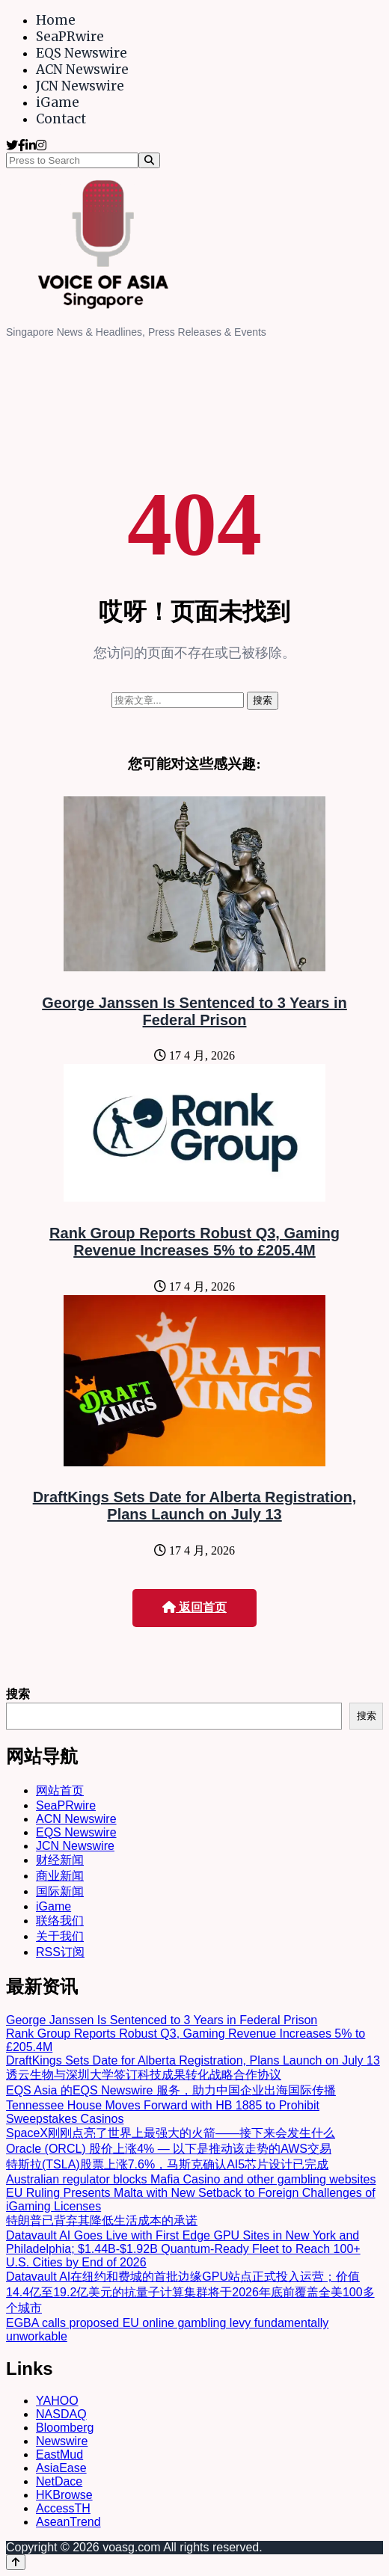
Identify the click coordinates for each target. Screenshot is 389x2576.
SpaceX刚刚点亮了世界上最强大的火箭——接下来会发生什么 (170, 2133)
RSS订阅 (60, 1952)
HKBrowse (64, 2495)
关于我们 (60, 1936)
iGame (57, 102)
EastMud (59, 2454)
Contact (61, 119)
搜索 (18, 1694)
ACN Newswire (82, 69)
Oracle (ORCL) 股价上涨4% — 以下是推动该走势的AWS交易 (168, 2148)
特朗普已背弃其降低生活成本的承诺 (101, 2220)
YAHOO (57, 2400)
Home (56, 20)
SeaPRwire (70, 36)
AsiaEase (61, 2468)
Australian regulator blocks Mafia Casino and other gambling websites (191, 2179)
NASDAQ (61, 2414)
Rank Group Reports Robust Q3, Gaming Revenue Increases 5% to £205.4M (194, 1241)
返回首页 (194, 1607)
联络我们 (60, 1920)
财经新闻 (60, 1860)
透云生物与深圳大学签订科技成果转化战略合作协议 (143, 2074)
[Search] (149, 160)
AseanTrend (68, 2521)
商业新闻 (60, 1875)
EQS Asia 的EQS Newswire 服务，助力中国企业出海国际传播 (171, 2090)
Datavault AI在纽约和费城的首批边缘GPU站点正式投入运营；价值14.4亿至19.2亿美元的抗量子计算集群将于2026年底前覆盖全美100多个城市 (190, 2292)
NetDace (59, 2481)
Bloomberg (65, 2427)
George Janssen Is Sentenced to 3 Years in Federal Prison (194, 1011)
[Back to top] (15, 2562)
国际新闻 (60, 1891)
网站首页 (60, 1790)
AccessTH (63, 2508)
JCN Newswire (80, 86)
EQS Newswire (81, 53)
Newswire (62, 2441)
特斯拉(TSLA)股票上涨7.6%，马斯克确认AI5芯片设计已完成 (167, 2164)
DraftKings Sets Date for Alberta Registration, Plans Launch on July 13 (195, 1505)
